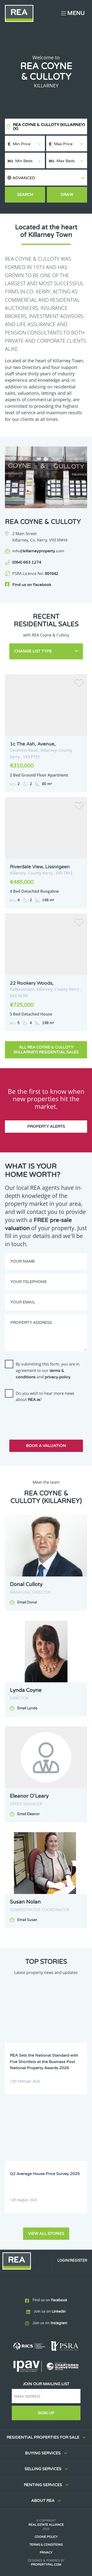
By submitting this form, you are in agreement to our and (47, 1370)
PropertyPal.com (46, 2564)
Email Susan (27, 1920)
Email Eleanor (28, 1814)
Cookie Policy (46, 2536)
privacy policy (57, 1377)
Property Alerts (46, 1126)
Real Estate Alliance (46, 2524)
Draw (67, 194)
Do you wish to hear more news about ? (45, 1396)
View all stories (46, 2233)
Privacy (46, 2552)
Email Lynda (27, 1708)
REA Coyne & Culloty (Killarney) (49, 127)
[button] (46, 178)
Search (25, 194)
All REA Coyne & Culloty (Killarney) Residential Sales (46, 1050)
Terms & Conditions (46, 2544)
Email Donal (27, 1602)
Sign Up (46, 2413)
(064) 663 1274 (26, 562)
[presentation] (42, 1416)
